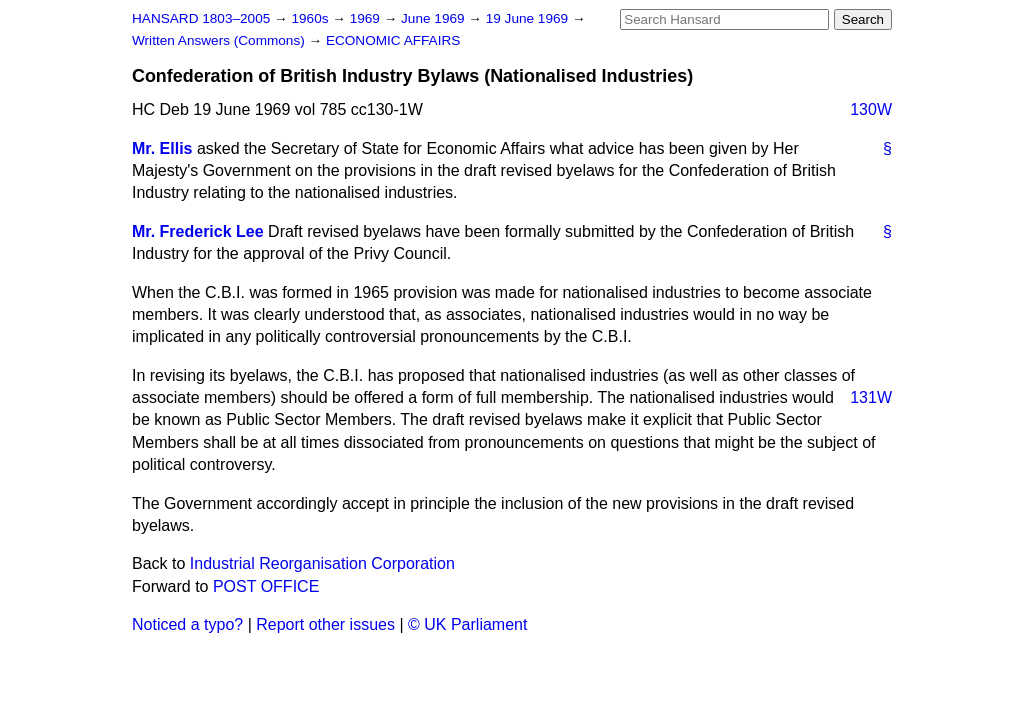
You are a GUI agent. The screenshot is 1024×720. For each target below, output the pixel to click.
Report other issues (325, 624)
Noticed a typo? (187, 624)
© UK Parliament (467, 624)
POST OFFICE (266, 586)
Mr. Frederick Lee (198, 231)
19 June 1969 (529, 18)
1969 (367, 18)
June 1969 (434, 18)
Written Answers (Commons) (220, 40)
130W (871, 109)
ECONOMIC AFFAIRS (393, 40)
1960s (311, 18)
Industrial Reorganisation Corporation (322, 563)
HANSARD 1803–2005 (201, 18)
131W (871, 397)
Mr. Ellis (162, 148)
